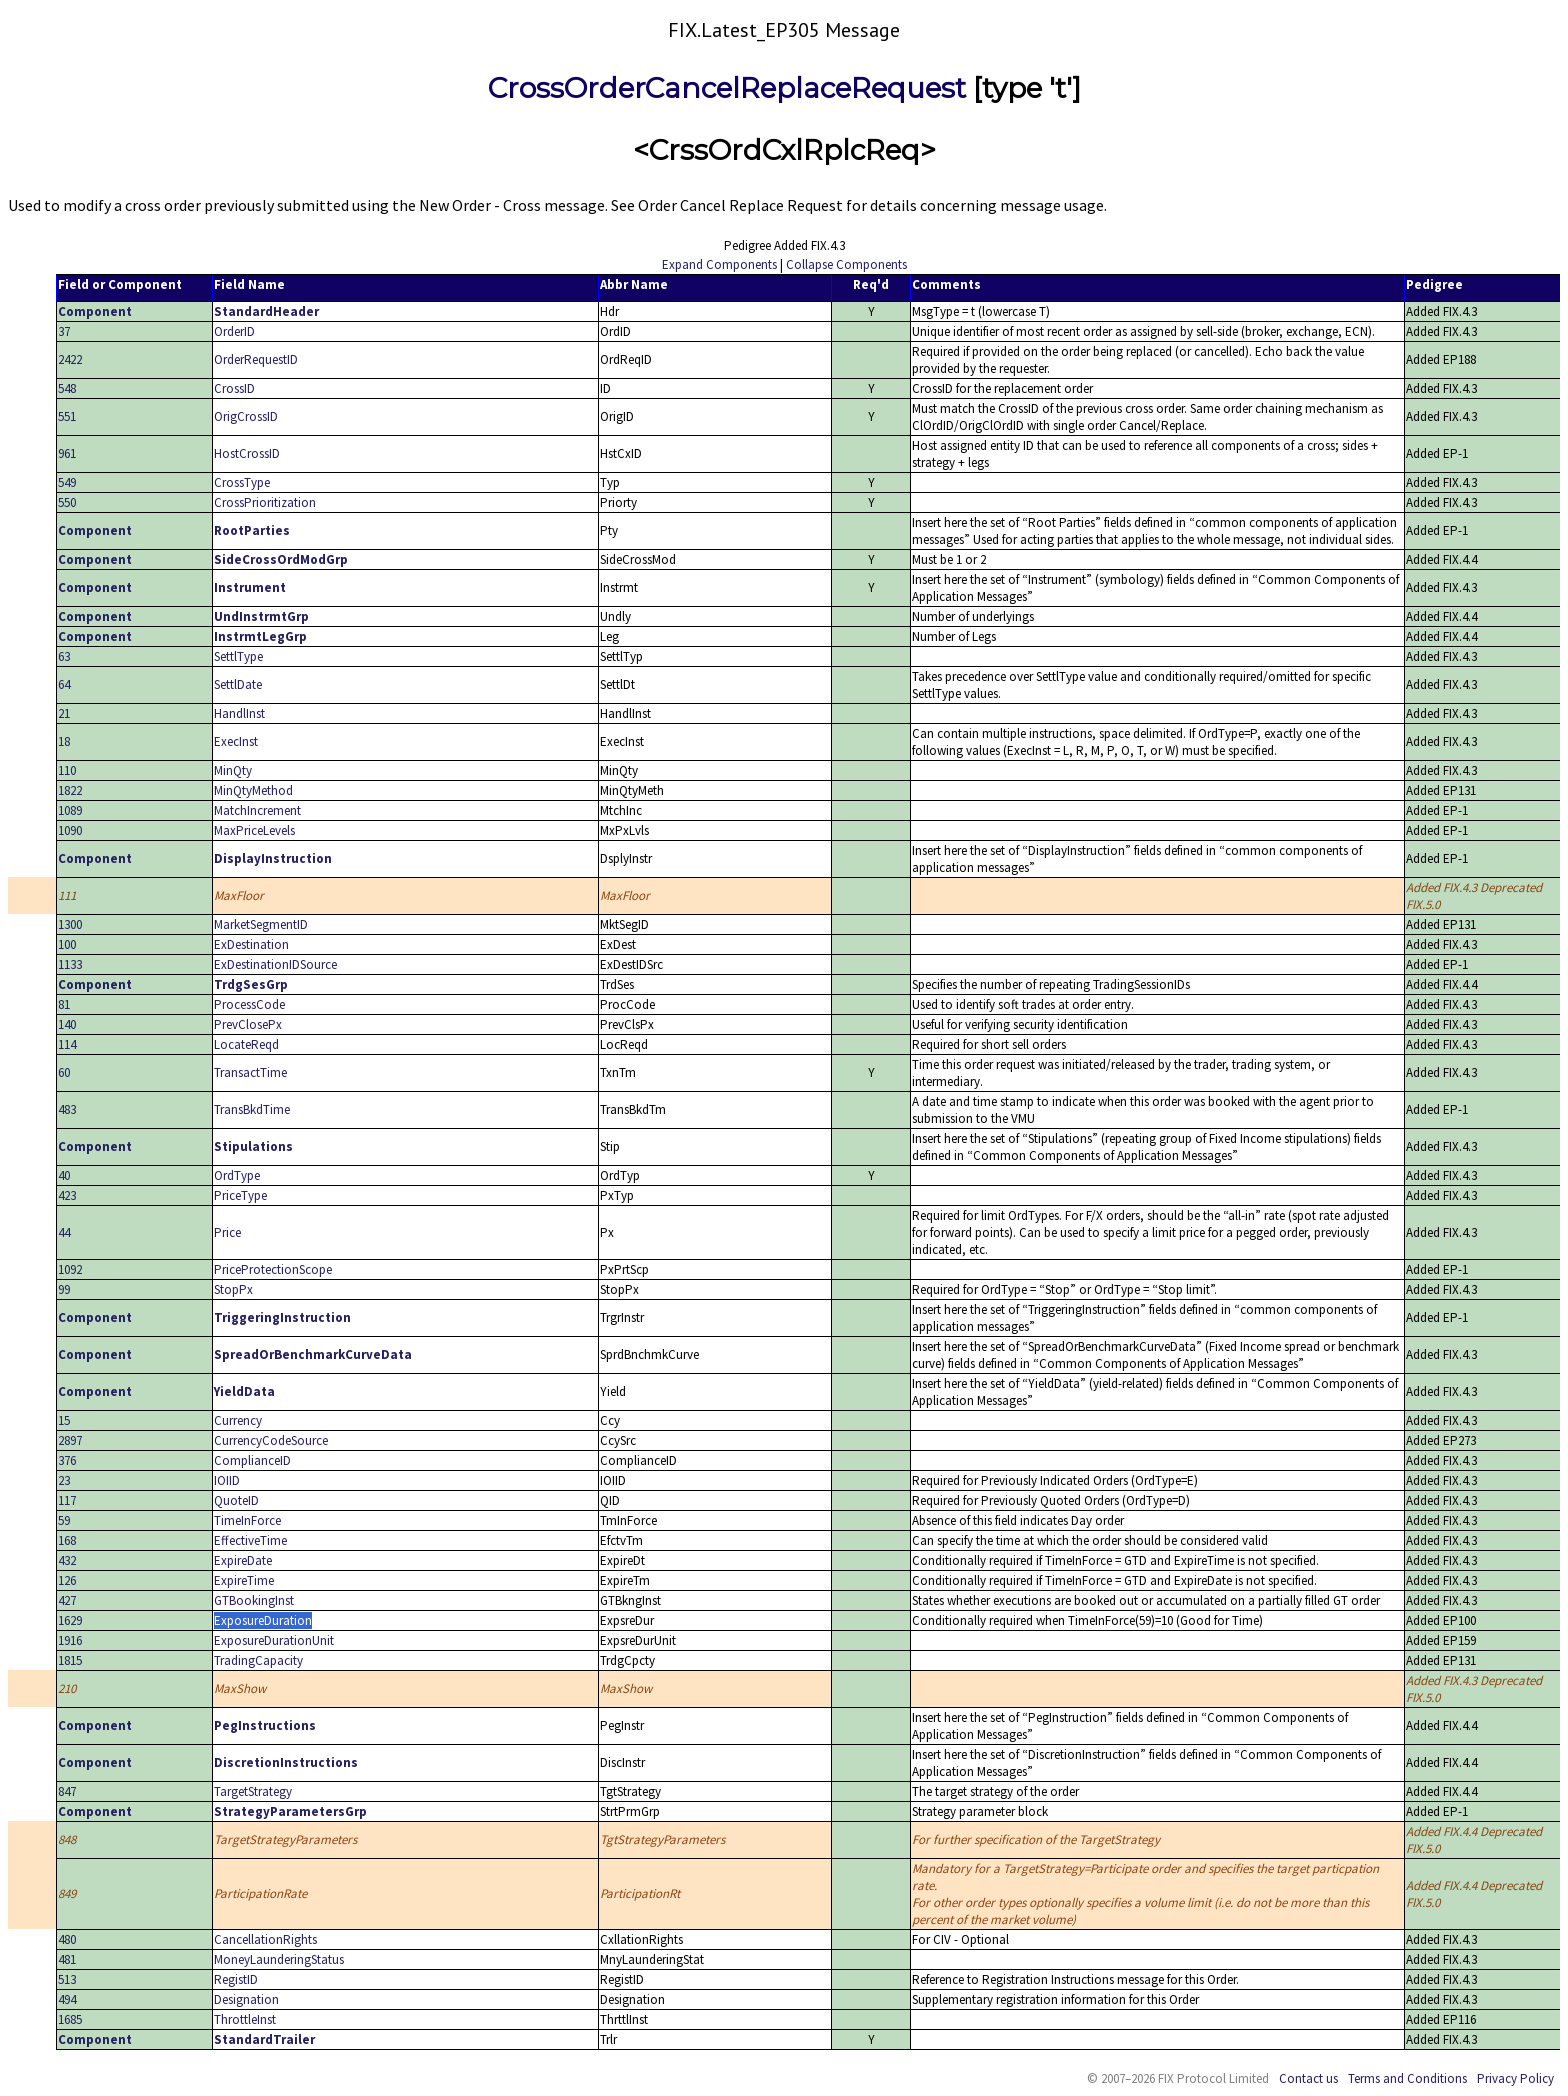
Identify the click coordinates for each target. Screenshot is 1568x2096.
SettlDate (238, 684)
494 (67, 1999)
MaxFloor (239, 895)
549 (67, 482)
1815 (70, 1660)
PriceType (240, 1195)
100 (67, 944)
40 (64, 1175)
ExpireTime (244, 1580)
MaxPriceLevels (254, 830)
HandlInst (239, 713)
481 (67, 1959)
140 (67, 1024)
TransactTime (250, 1072)
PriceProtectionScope (273, 1269)
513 (67, 1979)
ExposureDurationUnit (274, 1640)
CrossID (234, 388)
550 (67, 502)
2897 (70, 1440)
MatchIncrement (257, 810)
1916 (70, 1640)
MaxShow (240, 1688)
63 (64, 656)
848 (67, 1839)
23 (64, 1480)
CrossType (242, 482)
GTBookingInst (254, 1600)
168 (67, 1540)
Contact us (1308, 2078)
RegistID (236, 1979)
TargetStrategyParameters (285, 1839)
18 (64, 741)
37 (64, 331)
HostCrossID (247, 453)
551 (67, 416)
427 (67, 1600)
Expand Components (719, 264)
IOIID (227, 1480)
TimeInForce (247, 1520)
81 (64, 1004)
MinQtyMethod (253, 790)
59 (64, 1520)
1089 (70, 810)
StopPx (233, 1289)
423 (67, 1195)
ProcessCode (249, 1004)
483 (67, 1109)
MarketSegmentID (261, 924)
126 (67, 1580)
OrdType (237, 1175)
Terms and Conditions (1407, 2078)
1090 (70, 830)
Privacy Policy (1515, 2078)
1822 (70, 790)
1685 (70, 2019)
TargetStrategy (253, 1791)
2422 (70, 359)
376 (67, 1460)
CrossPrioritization (265, 502)
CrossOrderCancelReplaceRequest (727, 88)
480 (67, 1939)
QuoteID (236, 1500)
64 (64, 684)
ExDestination (251, 944)
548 (67, 388)
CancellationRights (265, 1939)
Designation (246, 1999)
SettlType (238, 656)
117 (67, 1500)
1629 (70, 1620)
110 (67, 770)
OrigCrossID (246, 416)
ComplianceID (252, 1460)
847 (67, 1791)
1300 (70, 924)
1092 (70, 1269)
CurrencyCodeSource (271, 1440)
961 (67, 453)
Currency (238, 1420)
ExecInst (236, 741)
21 (64, 713)
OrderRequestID (256, 359)
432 (67, 1560)
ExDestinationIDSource (275, 964)
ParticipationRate (260, 1893)
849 (67, 1893)
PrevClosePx (248, 1024)
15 (64, 1420)
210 (67, 1688)
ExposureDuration (263, 1620)
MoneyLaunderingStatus (279, 1959)
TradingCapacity (258, 1660)
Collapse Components (846, 264)
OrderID (234, 331)
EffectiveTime (250, 1540)
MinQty (233, 770)
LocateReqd (246, 1044)
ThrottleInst (245, 2019)
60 (64, 1072)
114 (67, 1044)
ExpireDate (243, 1560)
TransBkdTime (252, 1109)
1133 (70, 964)
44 (64, 1232)
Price (227, 1232)
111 (67, 895)
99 (64, 1289)
